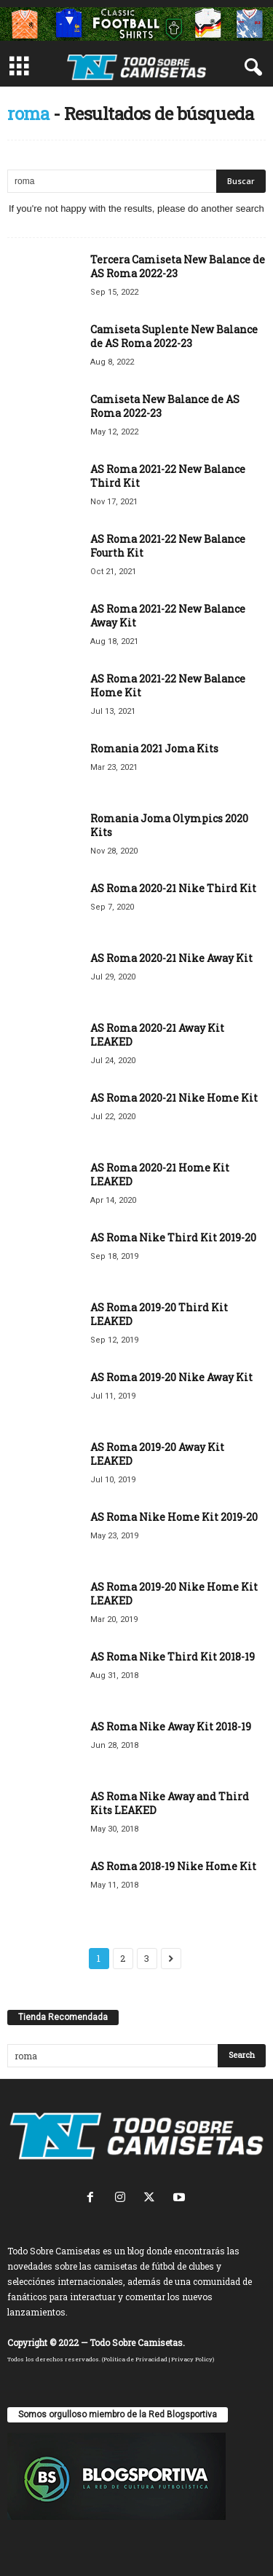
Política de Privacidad (135, 2359)
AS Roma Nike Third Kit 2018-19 (172, 1656)
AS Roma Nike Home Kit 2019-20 (174, 1517)
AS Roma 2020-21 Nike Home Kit (174, 1098)
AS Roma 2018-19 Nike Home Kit (173, 1866)
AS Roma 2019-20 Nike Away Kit (171, 1377)
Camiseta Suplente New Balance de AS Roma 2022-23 (174, 336)
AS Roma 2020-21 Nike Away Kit (171, 958)
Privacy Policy (192, 2359)
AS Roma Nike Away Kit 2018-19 (170, 1726)
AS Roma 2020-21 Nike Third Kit (173, 888)
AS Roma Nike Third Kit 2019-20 (173, 1237)
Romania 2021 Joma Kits (154, 748)
